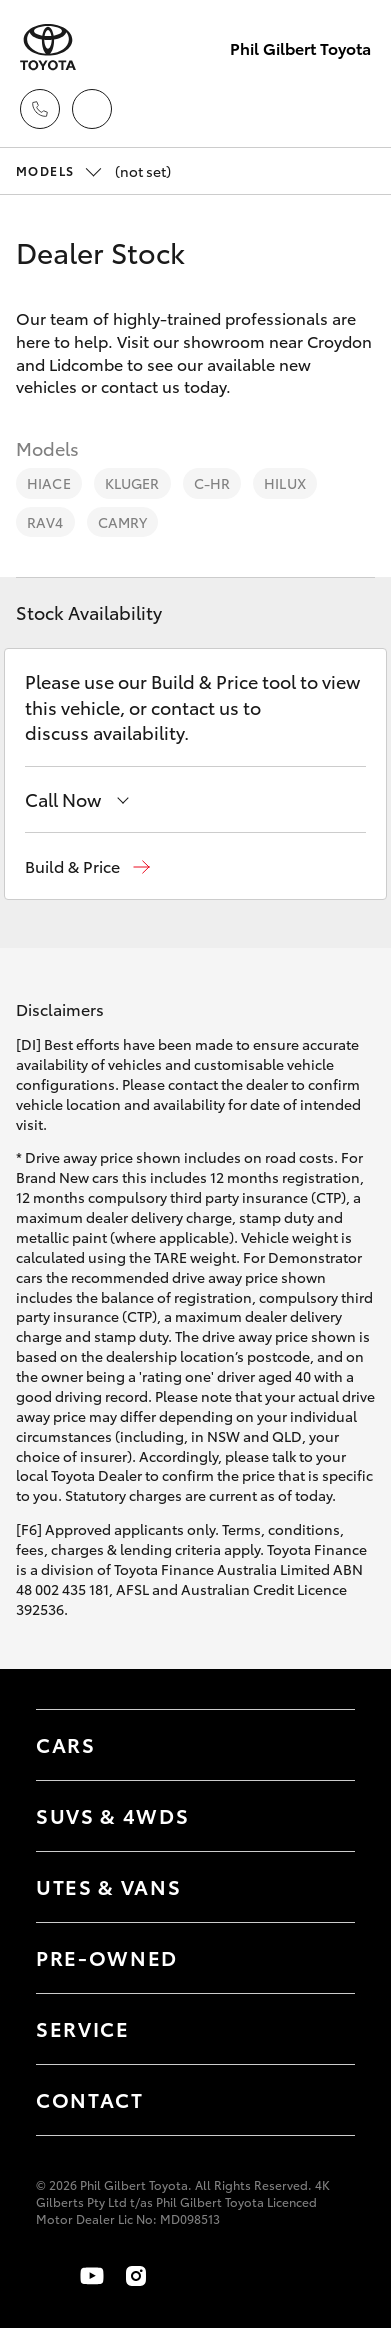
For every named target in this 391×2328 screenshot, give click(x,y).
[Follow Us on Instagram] (136, 2276)
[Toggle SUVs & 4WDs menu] (320, 1816)
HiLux (285, 483)
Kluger (132, 483)
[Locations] (92, 109)
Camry (123, 522)
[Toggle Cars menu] (320, 1745)
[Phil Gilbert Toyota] (48, 47)
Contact (90, 2099)
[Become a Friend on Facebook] (48, 2276)
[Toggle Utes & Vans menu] (320, 1887)
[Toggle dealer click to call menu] (40, 109)
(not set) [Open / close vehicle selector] (93, 171)
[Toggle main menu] (351, 109)
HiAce (49, 483)
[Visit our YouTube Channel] (92, 2276)
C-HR (212, 483)
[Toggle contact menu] (320, 1958)
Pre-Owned (107, 1957)
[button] (87, 866)
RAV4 (45, 522)
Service (83, 2028)
